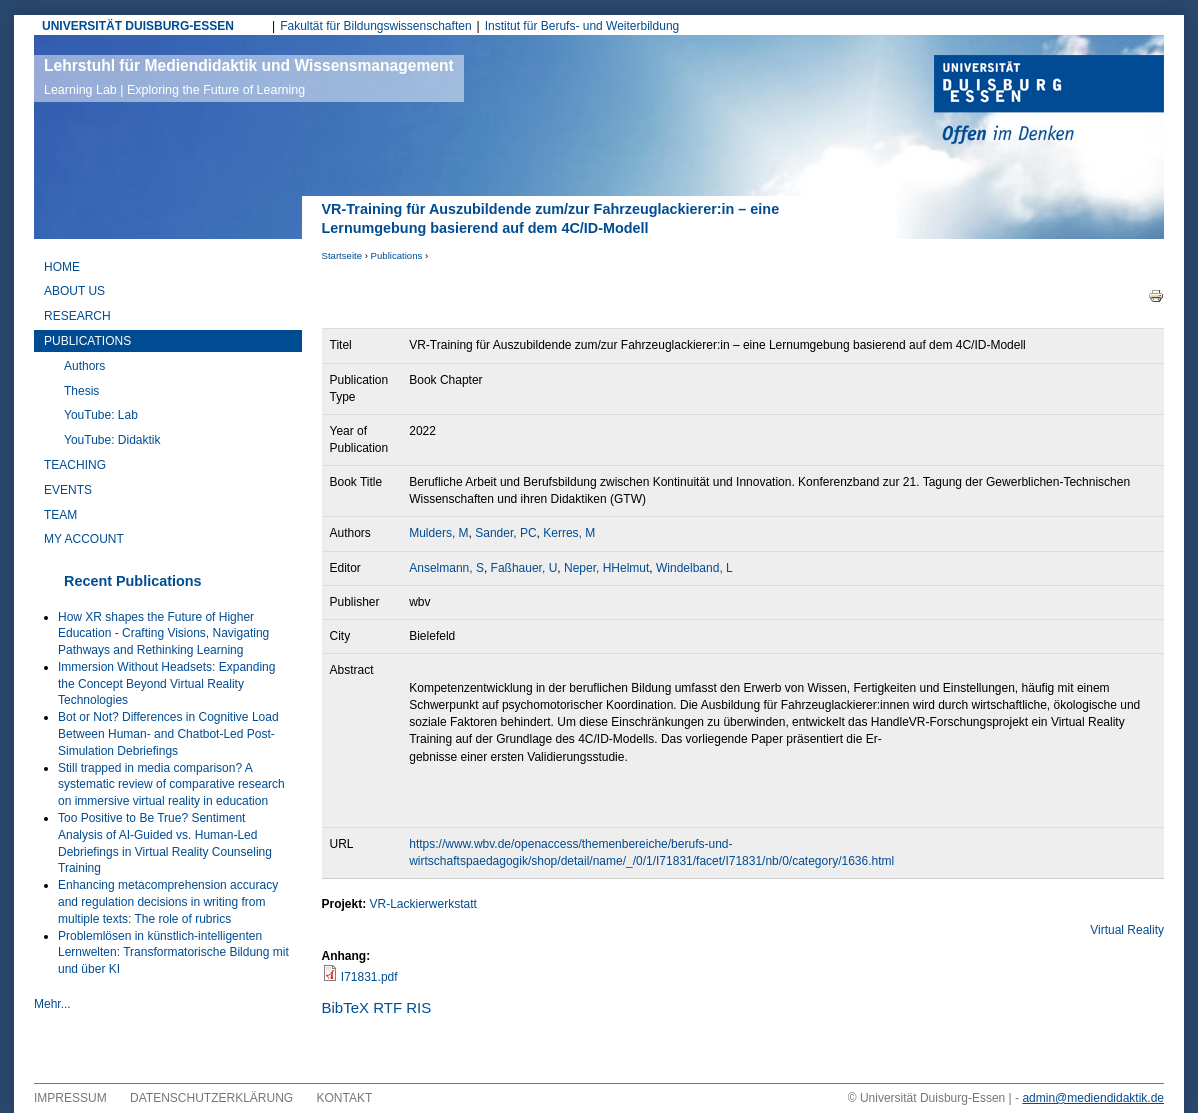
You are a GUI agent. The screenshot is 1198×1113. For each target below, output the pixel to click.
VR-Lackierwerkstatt (423, 904)
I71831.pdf (369, 977)
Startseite (342, 255)
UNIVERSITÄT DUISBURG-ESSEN (138, 26)
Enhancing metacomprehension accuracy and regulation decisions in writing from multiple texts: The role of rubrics (168, 902)
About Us (74, 291)
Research (77, 316)
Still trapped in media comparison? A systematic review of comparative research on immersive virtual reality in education (171, 785)
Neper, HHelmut (606, 568)
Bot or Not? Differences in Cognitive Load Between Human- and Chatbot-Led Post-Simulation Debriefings (168, 734)
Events (68, 490)
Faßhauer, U (524, 568)
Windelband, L (694, 568)
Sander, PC (505, 533)
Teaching (75, 465)
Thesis (81, 391)
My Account (84, 539)
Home (62, 267)
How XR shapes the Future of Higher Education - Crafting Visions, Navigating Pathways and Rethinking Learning (163, 634)
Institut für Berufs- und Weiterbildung (582, 26)
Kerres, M (569, 533)
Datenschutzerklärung (211, 1098)
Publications (397, 255)
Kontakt (345, 1098)
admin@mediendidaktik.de (1093, 1098)
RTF (387, 1007)
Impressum (70, 1098)
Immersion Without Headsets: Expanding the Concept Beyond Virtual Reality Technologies (166, 684)
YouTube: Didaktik (112, 440)
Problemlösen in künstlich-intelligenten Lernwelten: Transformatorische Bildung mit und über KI (173, 953)
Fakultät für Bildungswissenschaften (375, 26)
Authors (84, 366)
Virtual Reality (1127, 930)
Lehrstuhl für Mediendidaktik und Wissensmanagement (249, 77)
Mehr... (52, 1004)
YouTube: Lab (101, 415)
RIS (418, 1007)
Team (60, 515)
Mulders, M (438, 533)
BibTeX (346, 1007)
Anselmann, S (446, 568)
